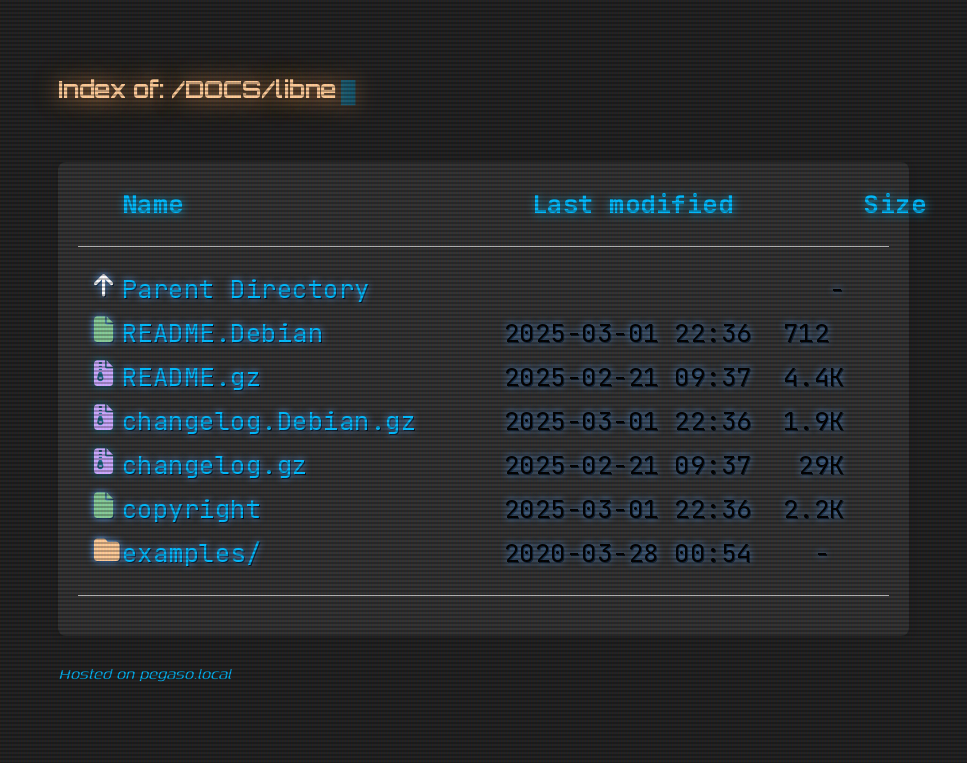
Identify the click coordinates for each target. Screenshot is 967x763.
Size (895, 205)
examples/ (192, 554)
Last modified (633, 205)
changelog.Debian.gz (269, 422)
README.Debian (223, 334)
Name (153, 205)
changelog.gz (215, 466)
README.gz (192, 378)
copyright (192, 510)
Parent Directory (246, 290)
